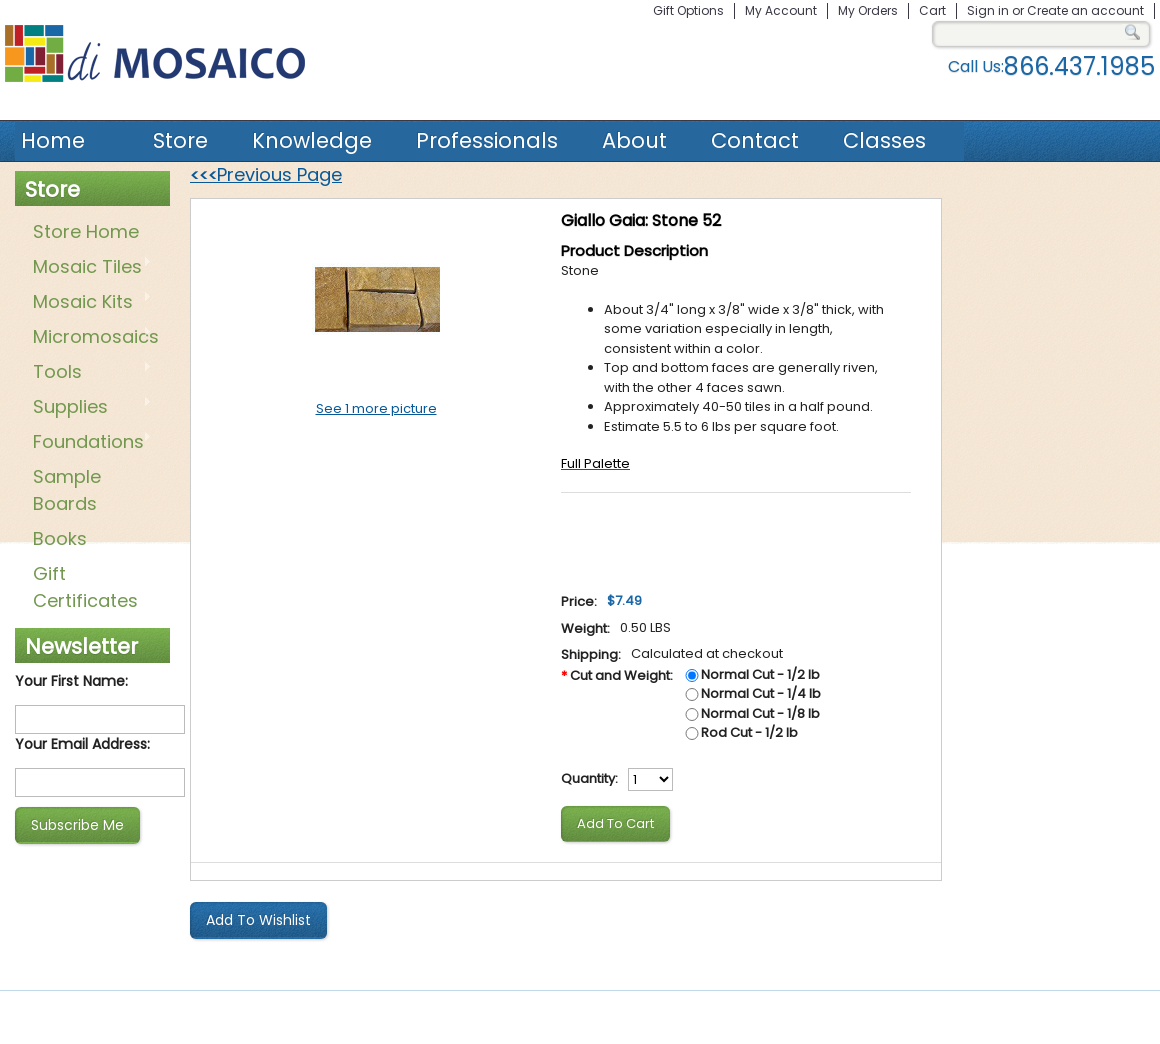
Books (60, 538)
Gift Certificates (85, 587)
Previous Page (266, 174)
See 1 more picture (376, 408)
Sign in (988, 10)
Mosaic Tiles (88, 268)
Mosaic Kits (88, 303)
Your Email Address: (82, 744)
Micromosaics (92, 338)
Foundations (88, 443)
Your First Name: (71, 681)
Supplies (88, 408)
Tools (88, 373)
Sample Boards (67, 490)
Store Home (86, 231)
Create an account (1085, 10)
